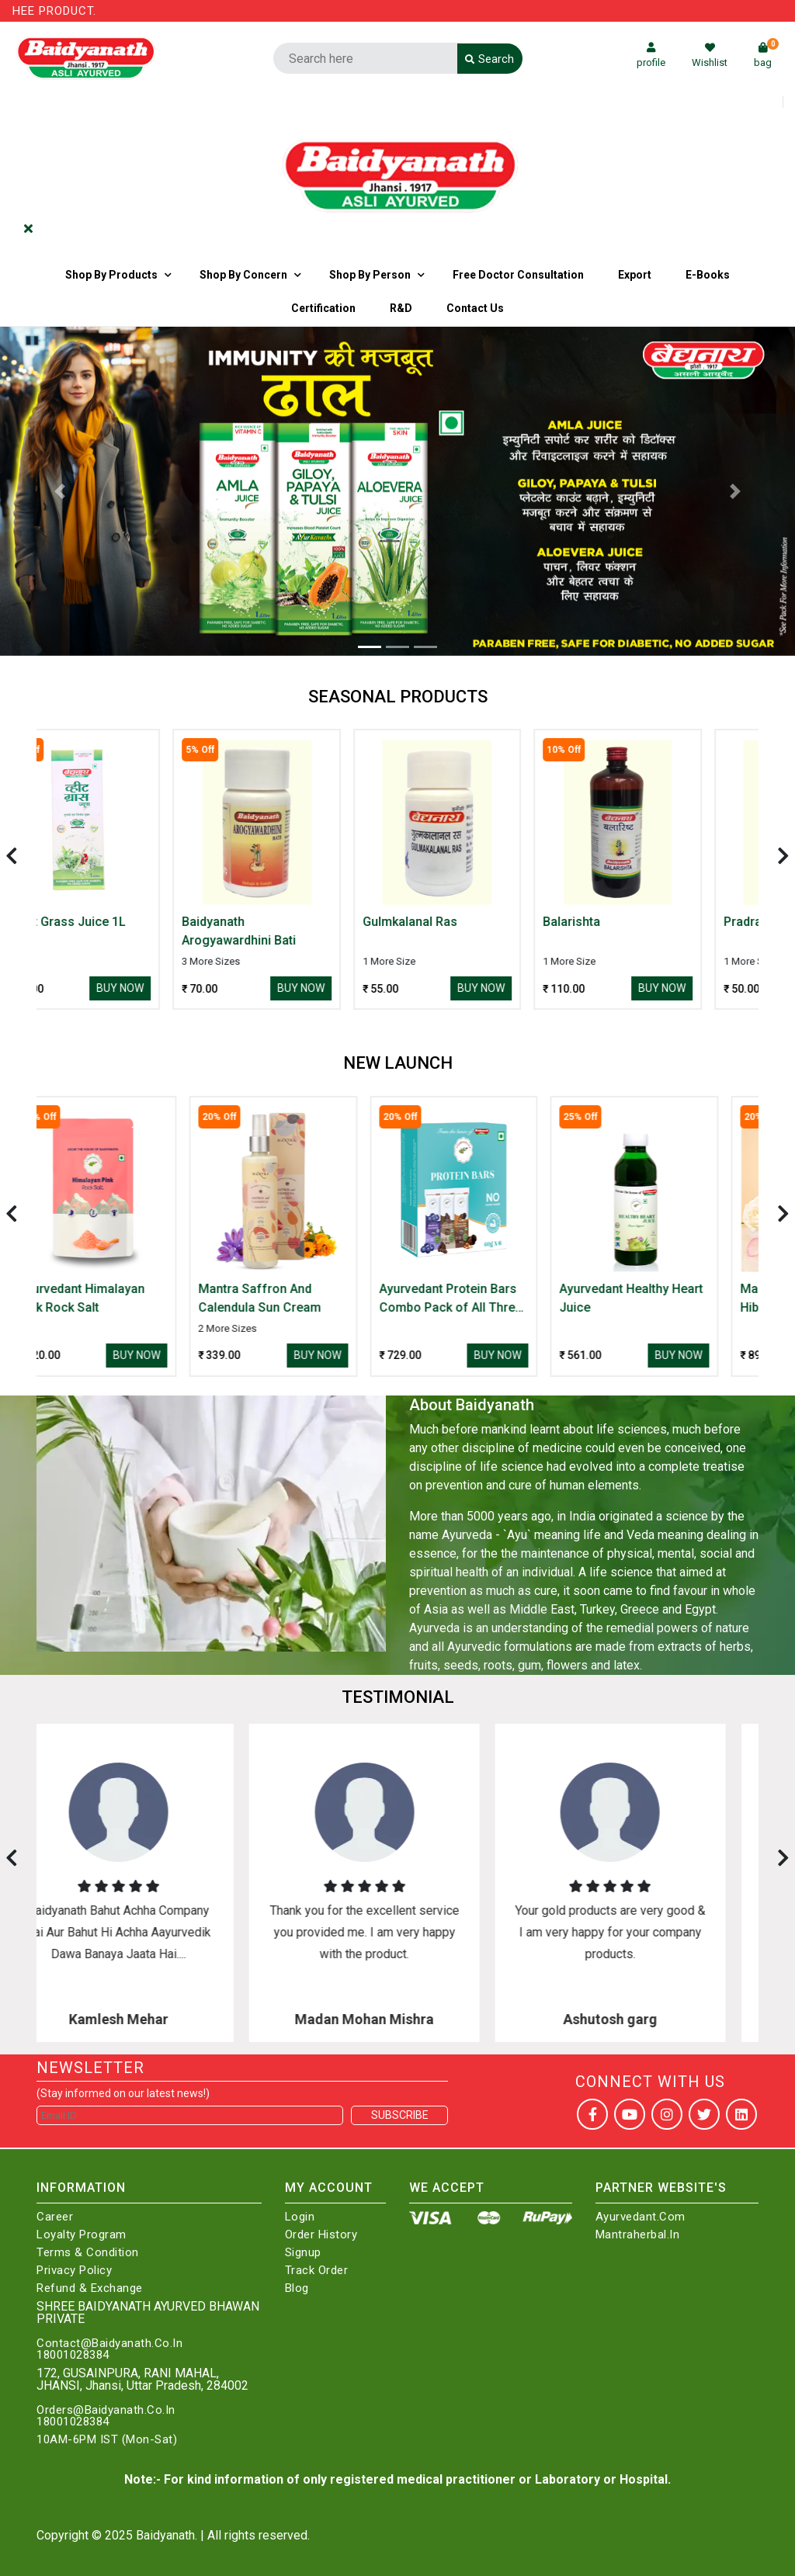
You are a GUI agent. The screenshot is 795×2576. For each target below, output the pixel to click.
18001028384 (72, 2355)
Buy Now (171, 988)
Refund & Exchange (89, 2288)
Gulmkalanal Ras (461, 921)
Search (489, 59)
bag (766, 55)
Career (54, 2217)
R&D (401, 308)
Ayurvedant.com (640, 2217)
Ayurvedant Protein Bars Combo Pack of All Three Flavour (485, 1299)
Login (300, 2217)
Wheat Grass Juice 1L (115, 921)
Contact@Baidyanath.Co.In (109, 2343)
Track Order (317, 2270)
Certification (323, 308)
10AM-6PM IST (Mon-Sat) (106, 2440)
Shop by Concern (243, 275)
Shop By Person (370, 275)
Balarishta (622, 921)
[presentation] (11, 855)
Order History (321, 2235)
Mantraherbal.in (637, 2235)
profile (651, 55)
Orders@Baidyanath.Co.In (105, 2410)
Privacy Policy (74, 2270)
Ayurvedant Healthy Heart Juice (666, 1298)
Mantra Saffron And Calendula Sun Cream (294, 1298)
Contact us (475, 308)
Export (634, 275)
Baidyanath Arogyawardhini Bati (290, 931)
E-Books (708, 275)
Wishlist (709, 55)
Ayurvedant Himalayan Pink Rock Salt (116, 1298)
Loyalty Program (81, 2235)
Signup (303, 2253)
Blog (297, 2288)
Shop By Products (111, 275)
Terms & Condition (87, 2253)
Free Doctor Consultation (518, 275)
